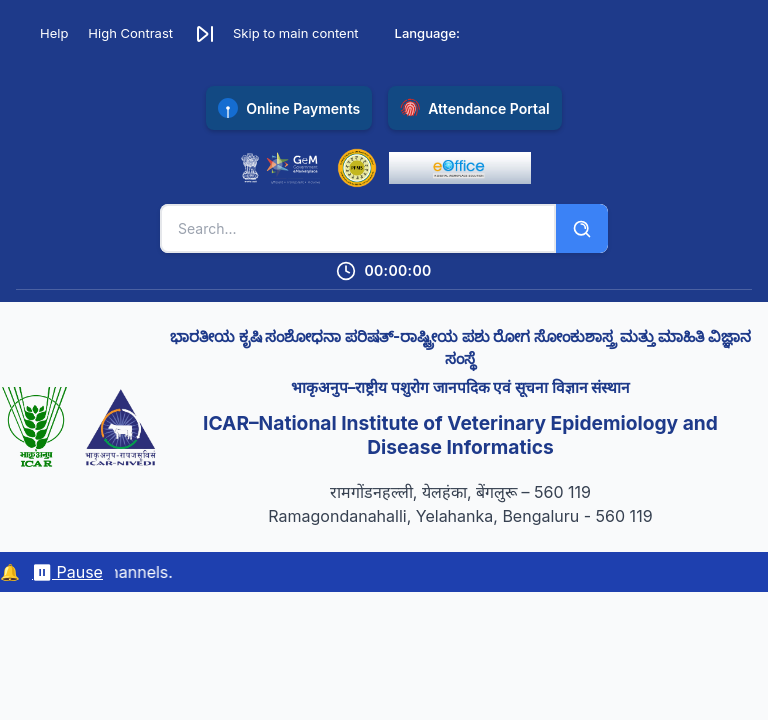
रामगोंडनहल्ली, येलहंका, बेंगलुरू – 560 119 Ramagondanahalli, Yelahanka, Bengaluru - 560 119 (460, 504)
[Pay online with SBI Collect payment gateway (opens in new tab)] (289, 108)
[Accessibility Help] (46, 34)
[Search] (582, 228)
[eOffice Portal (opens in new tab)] (460, 168)
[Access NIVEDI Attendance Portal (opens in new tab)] (475, 108)
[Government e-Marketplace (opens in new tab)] (281, 168)
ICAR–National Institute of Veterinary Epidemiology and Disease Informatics (460, 435)
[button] (276, 34)
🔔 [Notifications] (10, 572)
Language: (427, 33)
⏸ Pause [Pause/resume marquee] (67, 572)
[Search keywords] (358, 228)
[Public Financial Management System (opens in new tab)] (357, 168)
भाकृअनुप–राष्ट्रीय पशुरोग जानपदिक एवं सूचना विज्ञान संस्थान (461, 387)
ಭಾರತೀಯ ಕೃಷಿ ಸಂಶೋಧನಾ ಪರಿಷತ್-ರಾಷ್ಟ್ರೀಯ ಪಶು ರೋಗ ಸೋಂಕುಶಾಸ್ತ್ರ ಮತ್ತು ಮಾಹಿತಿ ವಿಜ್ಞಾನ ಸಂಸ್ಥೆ (460, 347)
